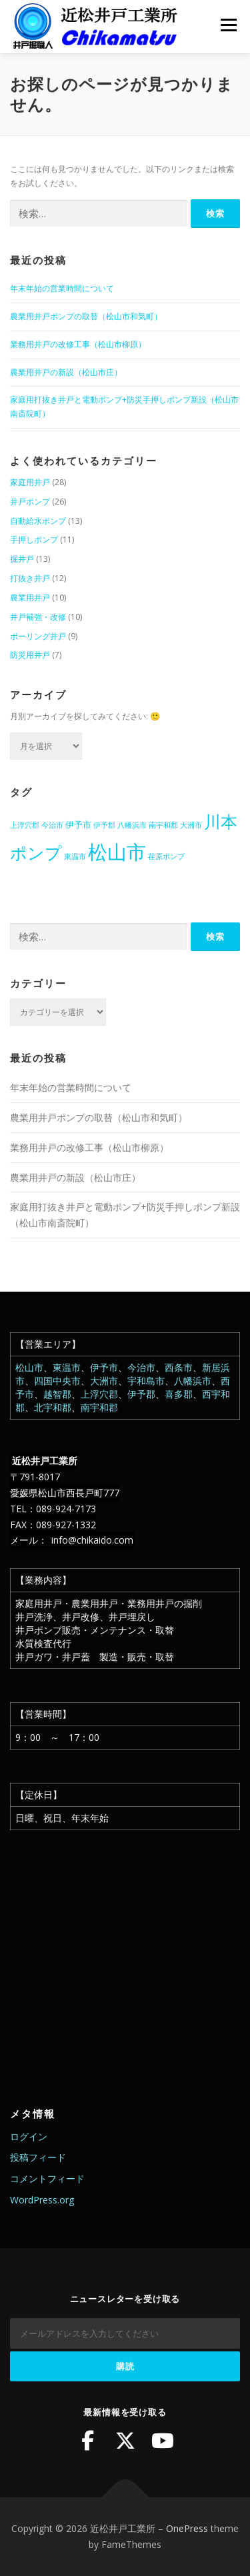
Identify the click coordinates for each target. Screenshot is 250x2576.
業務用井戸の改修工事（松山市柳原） (78, 344)
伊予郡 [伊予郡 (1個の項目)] (104, 825)
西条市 (179, 1367)
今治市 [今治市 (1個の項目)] (52, 825)
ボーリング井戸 (38, 636)
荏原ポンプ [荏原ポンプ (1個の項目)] (166, 856)
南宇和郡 (99, 1407)
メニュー (228, 25)
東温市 (67, 1367)
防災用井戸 (30, 654)
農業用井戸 (30, 597)
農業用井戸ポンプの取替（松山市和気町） (86, 316)
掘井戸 (22, 559)
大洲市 (104, 1380)
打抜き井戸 (30, 578)
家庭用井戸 (30, 482)
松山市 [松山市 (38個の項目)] (117, 851)
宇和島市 (146, 1380)
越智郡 (57, 1394)
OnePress (187, 2528)
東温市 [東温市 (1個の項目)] (75, 856)
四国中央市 (57, 1380)
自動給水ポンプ (38, 521)
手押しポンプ (34, 539)
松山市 (29, 1367)
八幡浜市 (192, 1380)
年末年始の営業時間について (62, 288)
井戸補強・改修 (38, 617)
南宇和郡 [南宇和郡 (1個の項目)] (163, 825)
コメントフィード (47, 2178)
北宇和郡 (52, 1407)
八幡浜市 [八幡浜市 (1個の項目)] (132, 825)
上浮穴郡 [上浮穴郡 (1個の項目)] (24, 825)
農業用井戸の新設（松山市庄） (66, 372)
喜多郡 (179, 1394)
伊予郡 (141, 1394)
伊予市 (104, 1367)
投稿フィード (38, 2157)
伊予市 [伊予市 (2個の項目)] (78, 824)
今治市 (141, 1367)
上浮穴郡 (99, 1394)
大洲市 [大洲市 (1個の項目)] (191, 825)
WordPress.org (42, 2199)
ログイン (28, 2136)
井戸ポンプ (30, 501)
